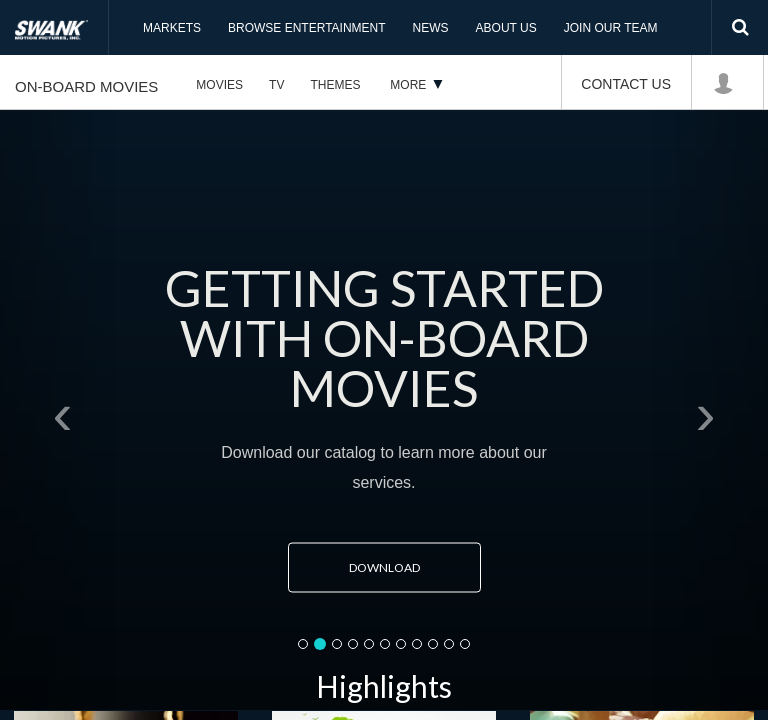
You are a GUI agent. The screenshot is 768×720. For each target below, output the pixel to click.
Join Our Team (611, 28)
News (431, 28)
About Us (506, 28)
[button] (57, 410)
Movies (219, 85)
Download (402, 567)
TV (276, 85)
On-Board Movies (86, 86)
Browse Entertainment (307, 28)
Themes (335, 85)
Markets (172, 28)
